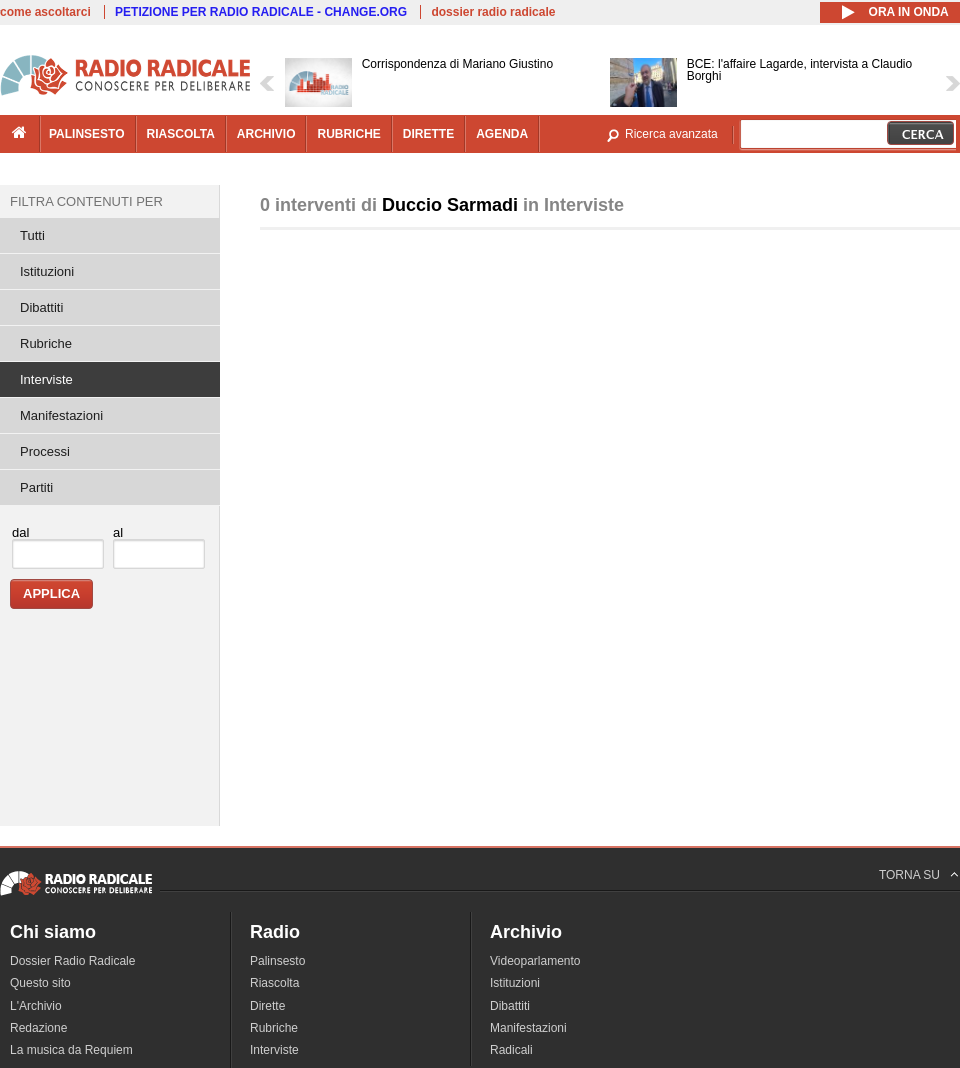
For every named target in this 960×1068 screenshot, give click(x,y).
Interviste (46, 379)
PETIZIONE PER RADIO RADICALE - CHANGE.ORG (261, 12)
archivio (266, 134)
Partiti (36, 487)
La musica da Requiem (71, 1050)
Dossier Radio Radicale (72, 961)
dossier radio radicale (493, 12)
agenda (502, 134)
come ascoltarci (45, 12)
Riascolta (274, 983)
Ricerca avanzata (671, 134)
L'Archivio (36, 1006)
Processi (45, 451)
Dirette (267, 1006)
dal (20, 532)
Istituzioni (47, 271)
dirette (428, 134)
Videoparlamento (535, 961)
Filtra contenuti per (86, 201)
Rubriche (46, 343)
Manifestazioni (61, 415)
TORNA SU (909, 875)
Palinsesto (277, 961)
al (118, 532)
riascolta (181, 134)
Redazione (38, 1028)
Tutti (32, 235)
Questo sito (40, 983)
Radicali (511, 1050)
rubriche (348, 134)
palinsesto (87, 134)
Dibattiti (41, 307)
